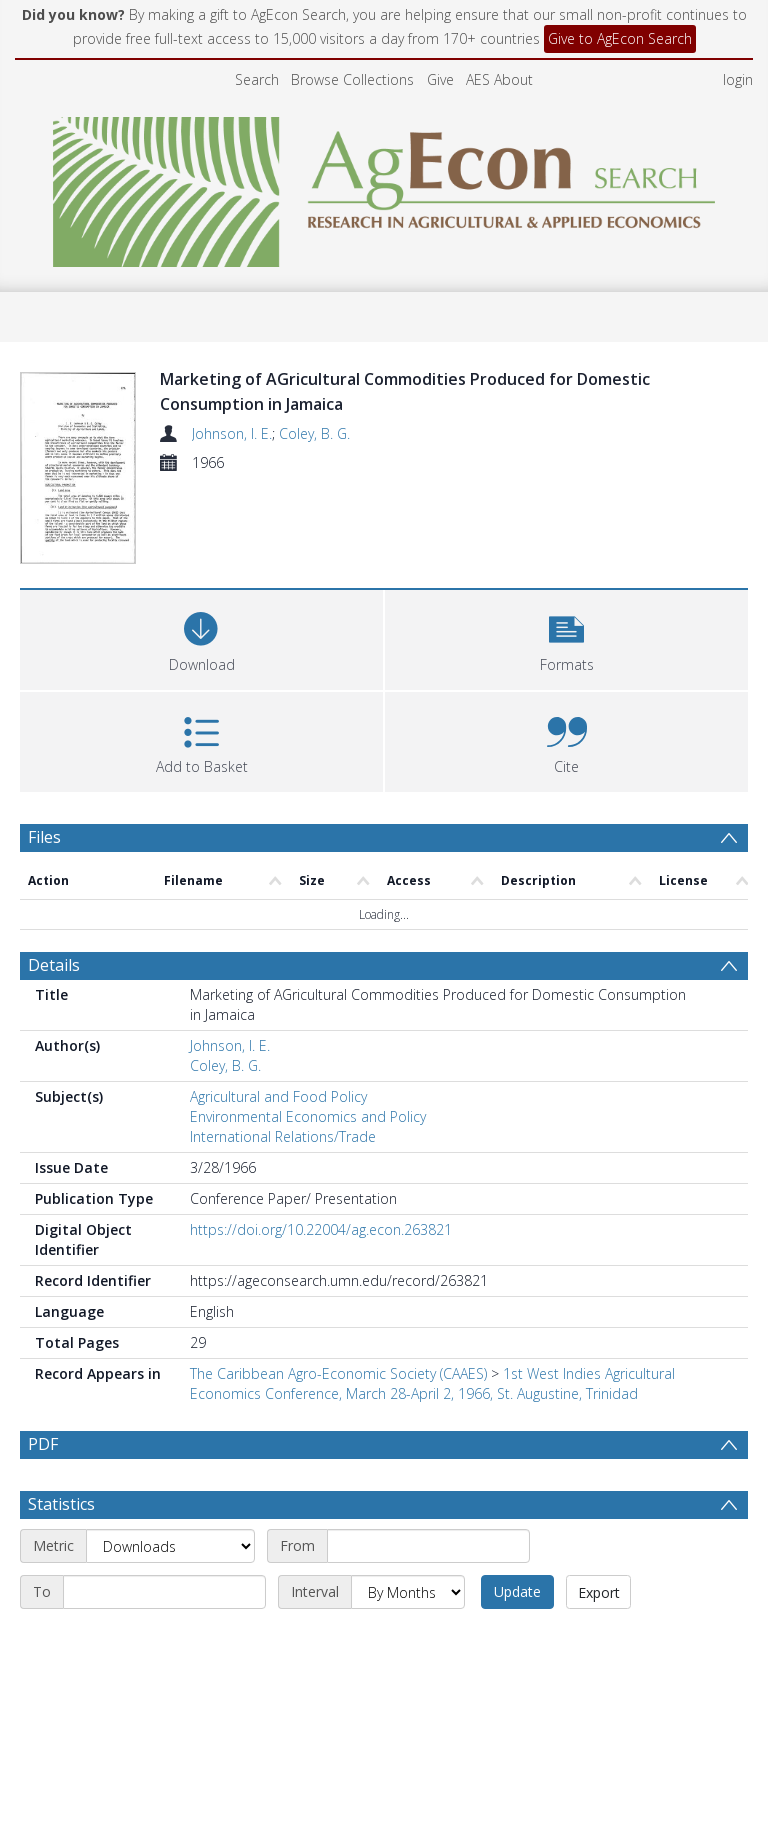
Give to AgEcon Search (620, 38)
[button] (566, 637)
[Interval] (408, 1640)
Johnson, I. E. (232, 433)
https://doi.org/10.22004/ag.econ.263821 (321, 1229)
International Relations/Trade (283, 1136)
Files (44, 837)
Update (517, 1639)
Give (440, 79)
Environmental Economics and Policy (308, 1116)
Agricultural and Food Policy (278, 1096)
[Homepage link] (384, 186)
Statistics (61, 1552)
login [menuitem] (738, 79)
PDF (43, 1444)
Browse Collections (352, 79)
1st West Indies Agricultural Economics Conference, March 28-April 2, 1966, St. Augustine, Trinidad (432, 1383)
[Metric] (170, 1594)
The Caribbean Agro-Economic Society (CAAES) (338, 1373)
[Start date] (428, 1594)
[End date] (164, 1640)
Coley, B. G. (314, 433)
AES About (499, 79)
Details (54, 965)
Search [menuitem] (257, 79)
